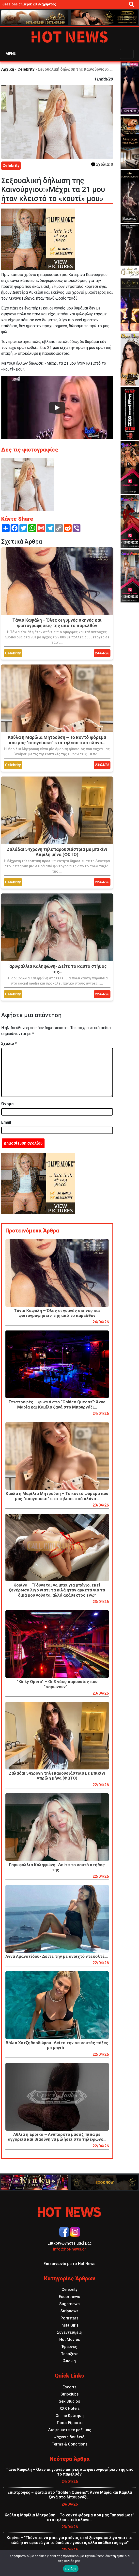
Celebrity (25, 69)
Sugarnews (69, 2303)
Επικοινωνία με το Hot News (69, 2263)
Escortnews (69, 2296)
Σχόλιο (9, 1043)
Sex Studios (69, 2401)
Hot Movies (69, 2339)
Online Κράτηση (70, 2415)
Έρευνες (69, 2346)
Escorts (69, 2387)
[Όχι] (132, 2562)
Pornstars (69, 2318)
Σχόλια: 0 (102, 164)
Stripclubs (70, 2394)
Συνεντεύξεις (69, 2332)
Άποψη (69, 2361)
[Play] (57, 408)
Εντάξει (70, 2569)
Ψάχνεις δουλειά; (69, 2437)
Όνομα (7, 1104)
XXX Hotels (70, 2408)
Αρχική (7, 69)
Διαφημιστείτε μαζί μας (69, 2430)
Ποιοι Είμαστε (69, 2422)
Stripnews (69, 2311)
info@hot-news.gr (69, 2249)
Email (6, 1122)
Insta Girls (70, 2325)
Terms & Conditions (70, 2444)
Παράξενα (69, 2353)
